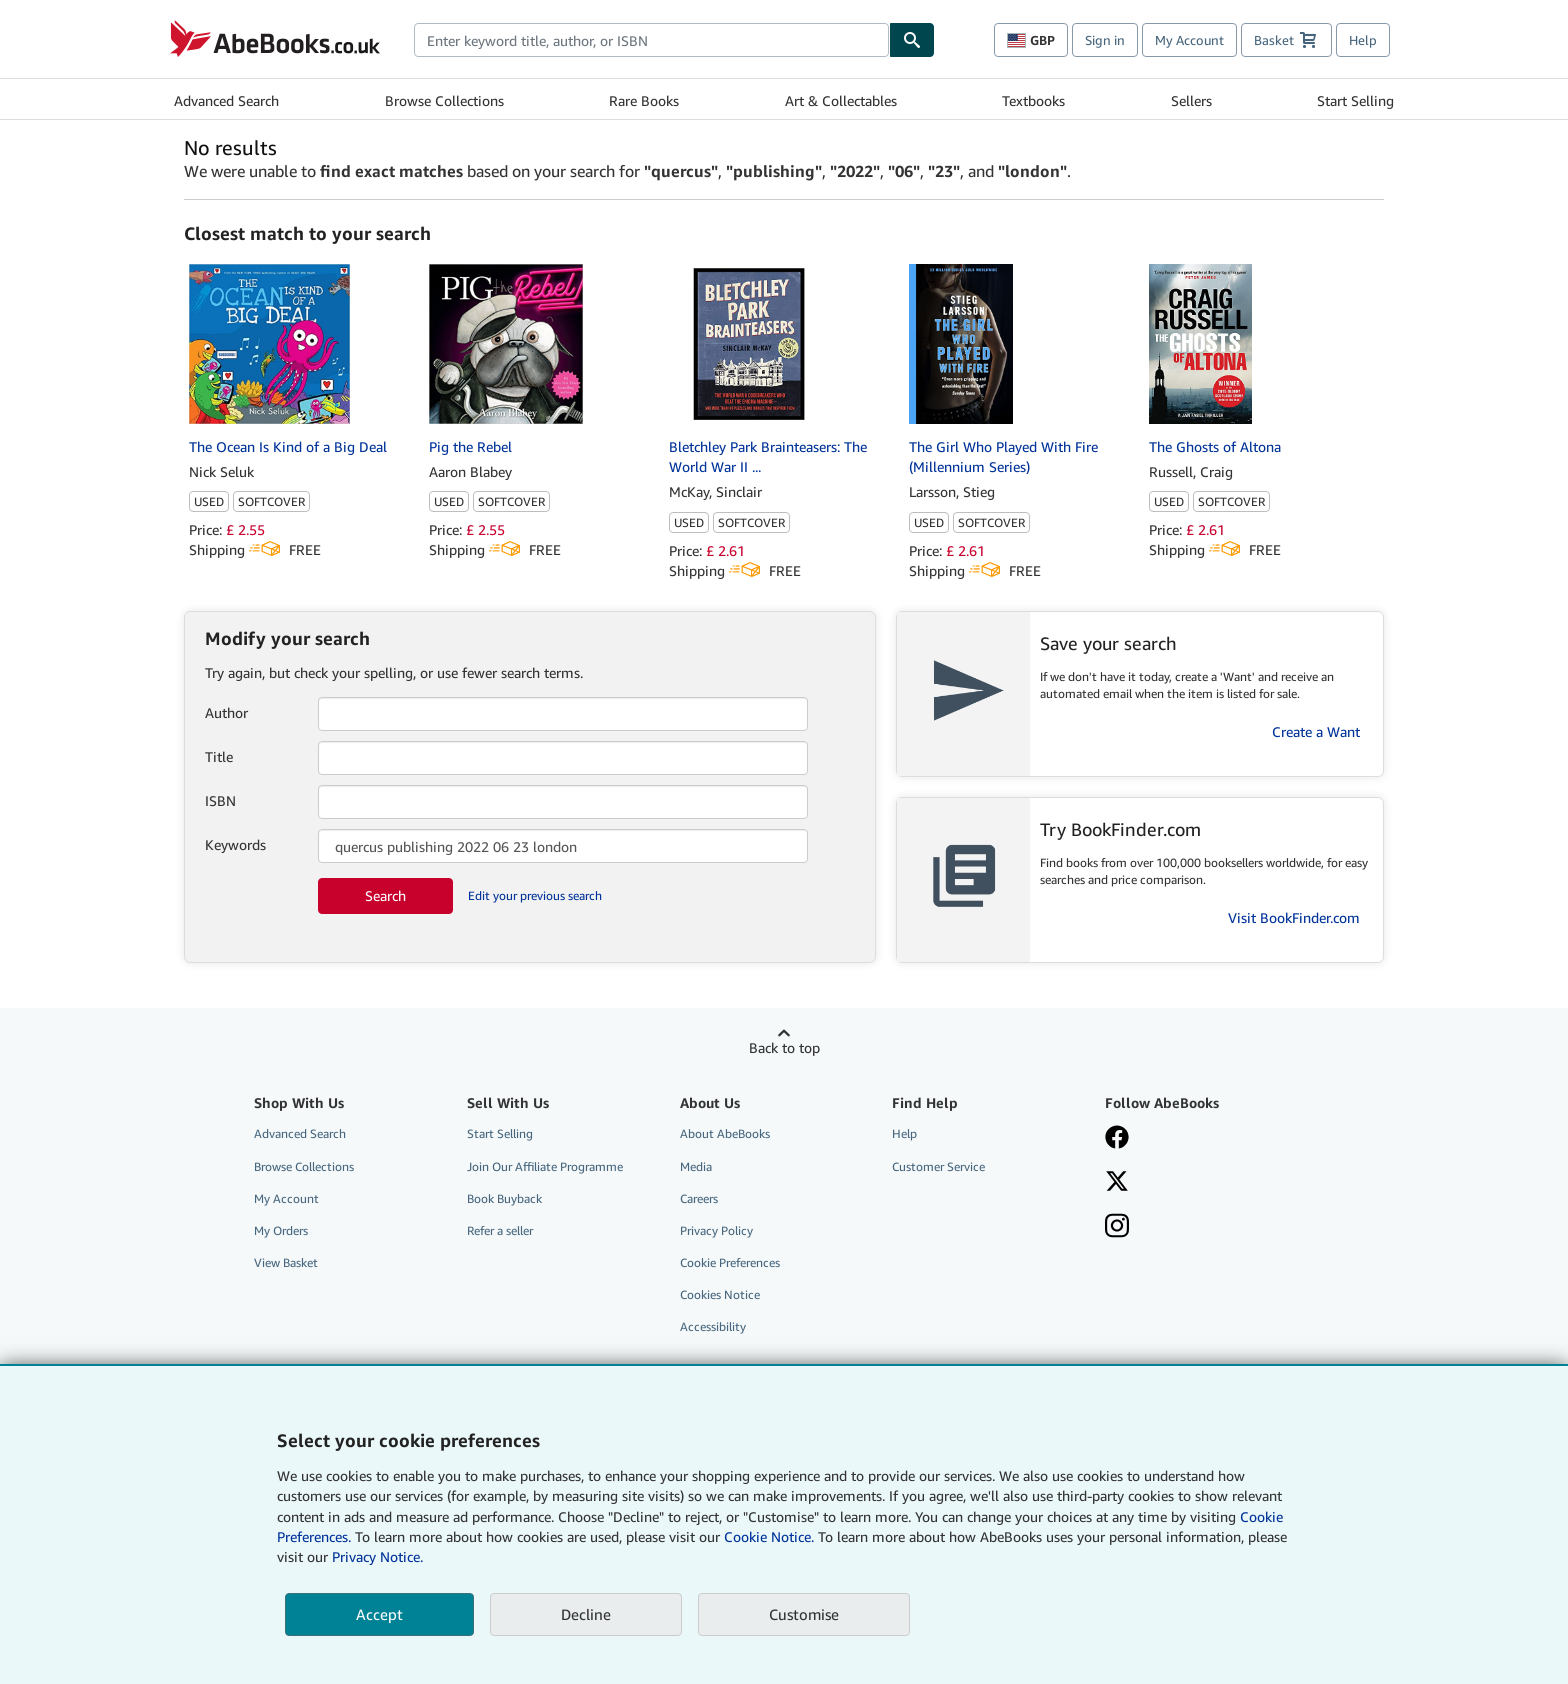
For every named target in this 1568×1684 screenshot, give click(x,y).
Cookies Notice (720, 1294)
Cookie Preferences (730, 1262)
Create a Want (1316, 731)
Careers (699, 1198)
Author (226, 712)
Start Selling (1355, 100)
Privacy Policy (716, 1230)
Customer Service (938, 1166)
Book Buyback (504, 1198)
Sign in (1105, 40)
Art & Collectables (841, 100)
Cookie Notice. (769, 1536)
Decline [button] (586, 1614)
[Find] (912, 40)
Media (696, 1166)
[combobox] (651, 40)
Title (219, 756)
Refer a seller (500, 1230)
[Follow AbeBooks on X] (1197, 1183)
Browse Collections (444, 100)
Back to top (784, 1047)
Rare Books (644, 100)
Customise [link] (804, 1614)
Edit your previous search (535, 895)
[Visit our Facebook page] (1197, 1139)
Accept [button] (379, 1614)
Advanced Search (226, 100)
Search (385, 895)
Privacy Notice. (377, 1556)
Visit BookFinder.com (1294, 917)
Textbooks (1033, 100)
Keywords (235, 844)
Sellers (1191, 100)
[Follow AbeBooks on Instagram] (1197, 1228)
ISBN (220, 800)
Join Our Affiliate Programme (545, 1166)
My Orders (281, 1230)
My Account (1189, 40)
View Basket (286, 1262)
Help (1363, 40)
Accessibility (713, 1326)
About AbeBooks (725, 1133)
